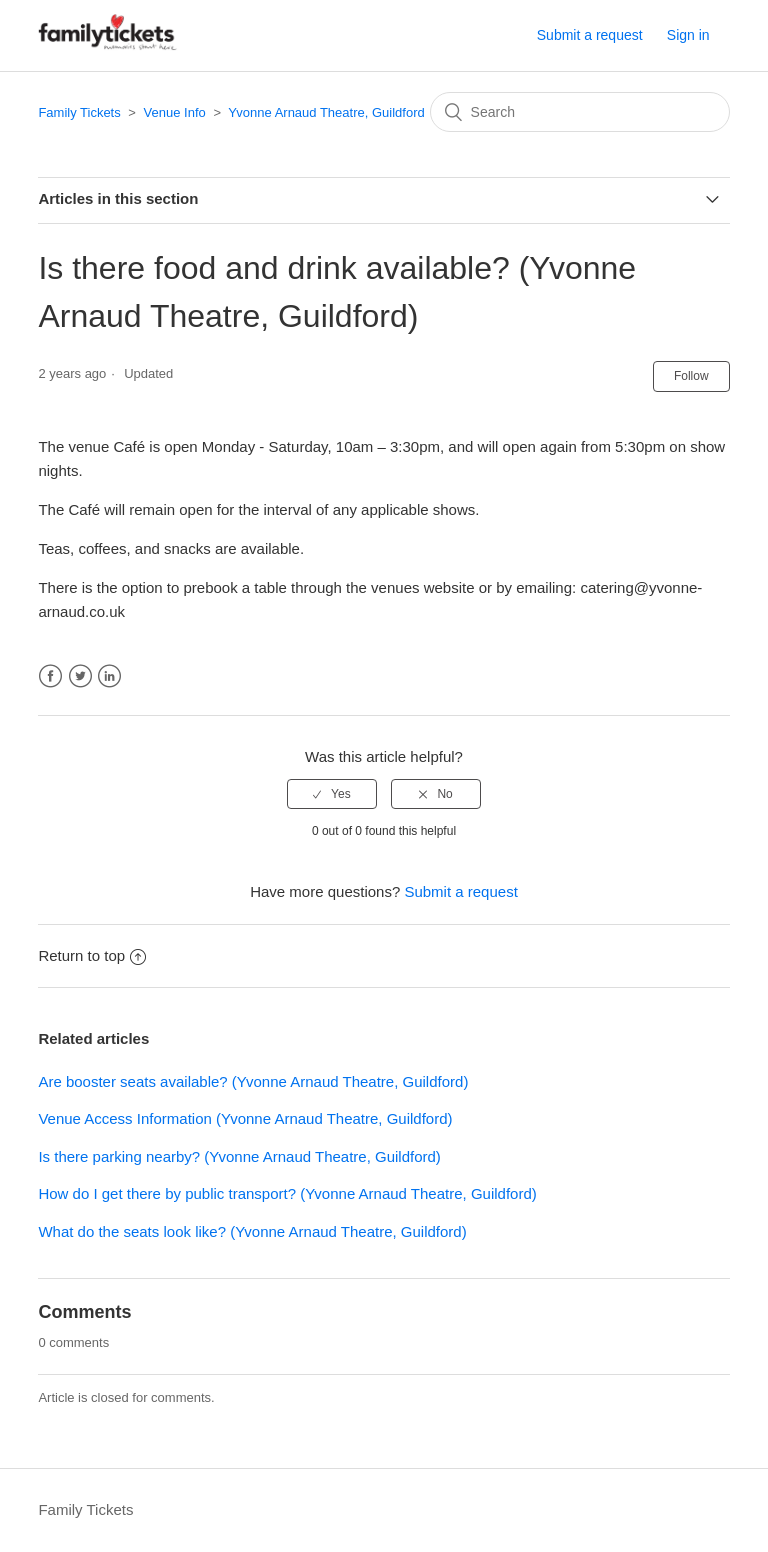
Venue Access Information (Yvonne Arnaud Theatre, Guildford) (245, 1118)
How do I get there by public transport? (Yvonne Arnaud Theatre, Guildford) (287, 1193)
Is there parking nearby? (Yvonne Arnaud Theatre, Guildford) (239, 1156)
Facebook (50, 676)
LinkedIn (109, 676)
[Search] (580, 112)
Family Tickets (79, 112)
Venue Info (175, 112)
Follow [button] (691, 376)
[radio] (332, 794)
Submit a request (590, 35)
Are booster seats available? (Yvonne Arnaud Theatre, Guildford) (253, 1081)
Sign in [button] (688, 35)
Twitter (80, 676)
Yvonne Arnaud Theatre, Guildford (326, 112)
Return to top (92, 955)
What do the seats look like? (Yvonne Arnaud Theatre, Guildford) (252, 1231)
